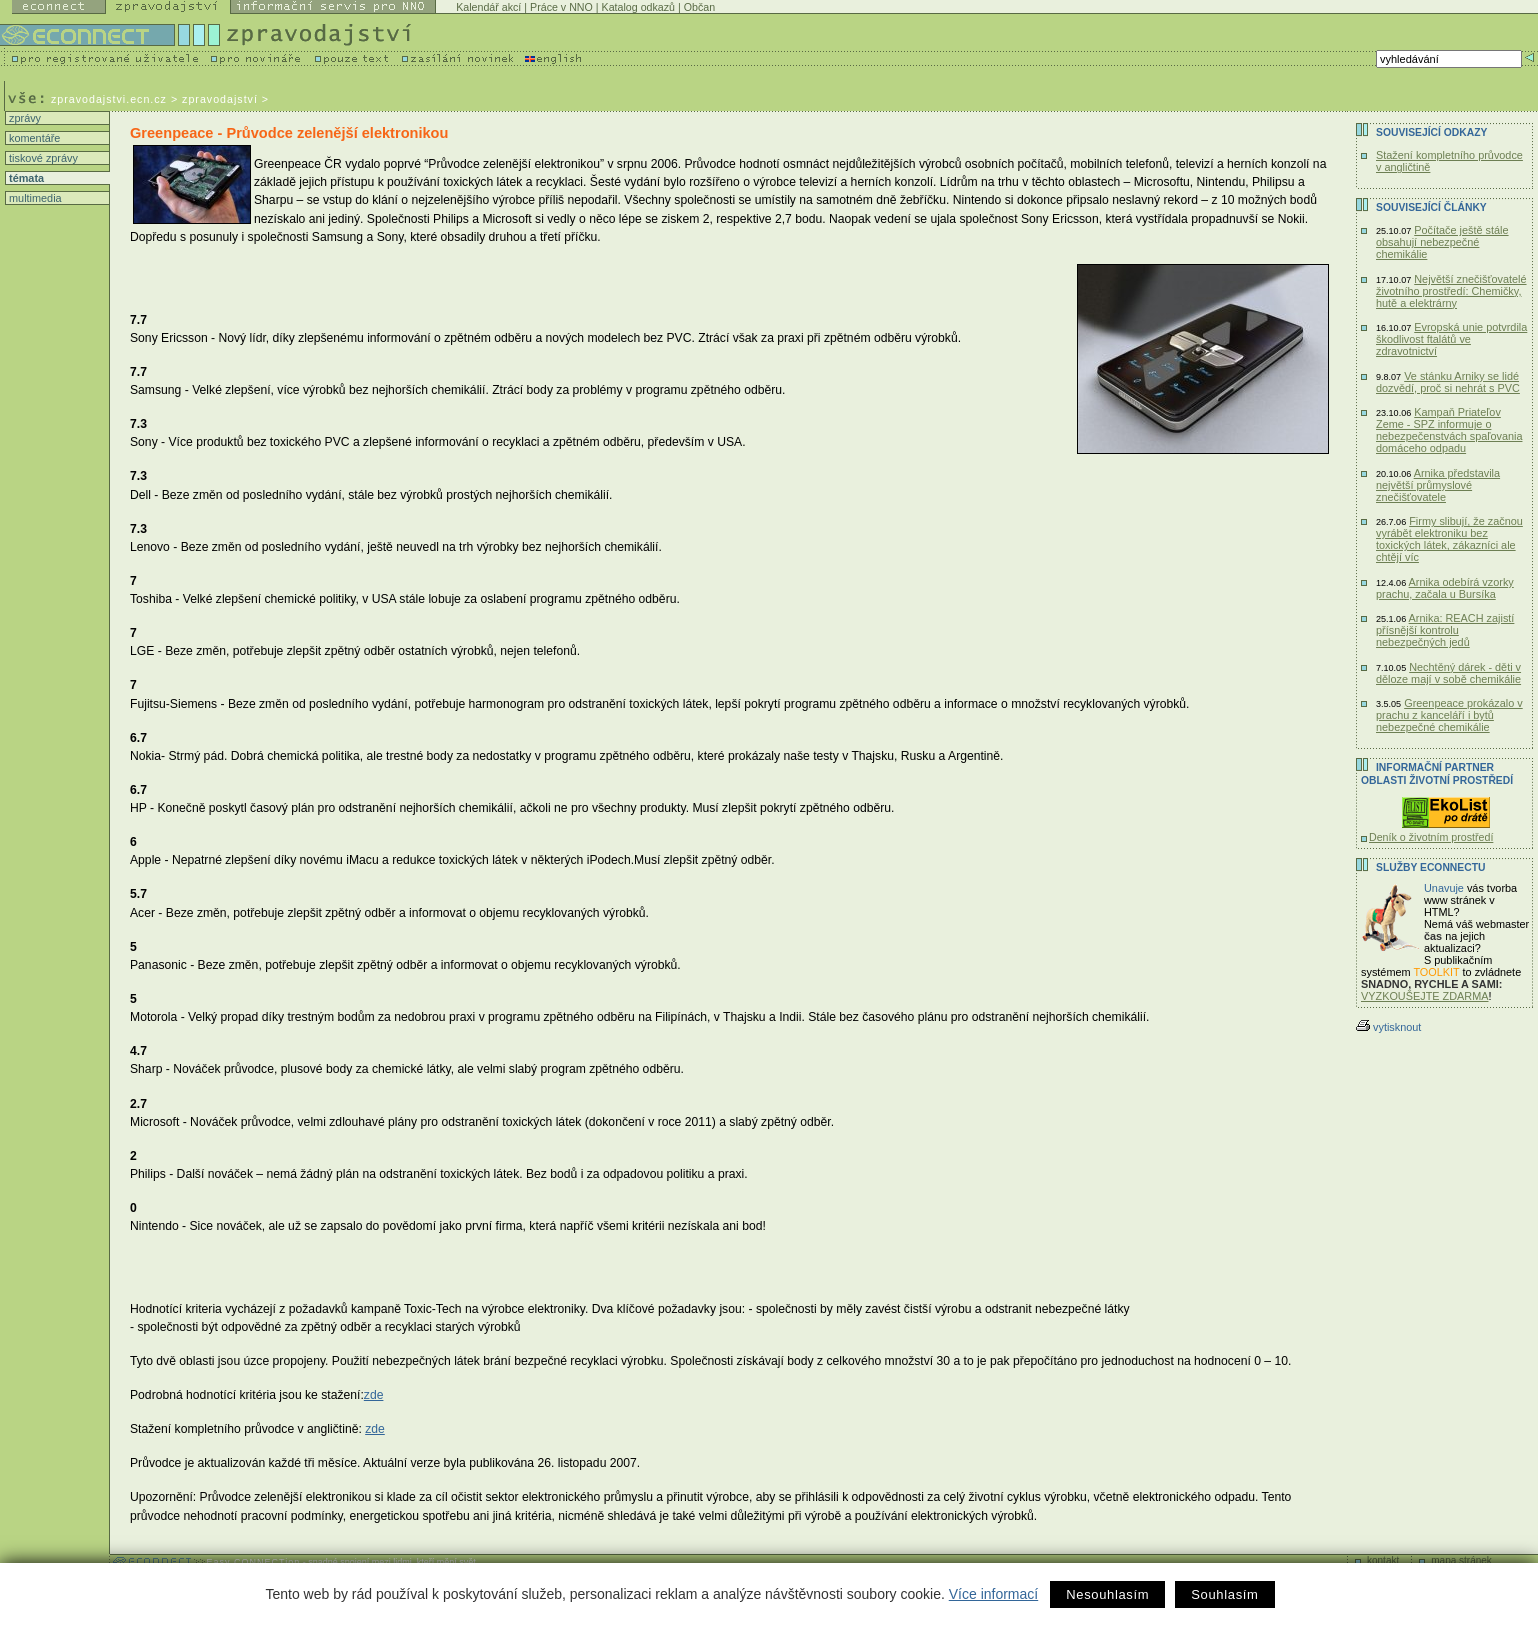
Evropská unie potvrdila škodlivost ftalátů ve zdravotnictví (1451, 339)
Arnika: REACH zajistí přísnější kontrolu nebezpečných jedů (1445, 630)
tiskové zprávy (42, 158)
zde (374, 1395)
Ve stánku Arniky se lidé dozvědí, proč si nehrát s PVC (1448, 382)
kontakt (1383, 1560)
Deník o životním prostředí (1431, 837)
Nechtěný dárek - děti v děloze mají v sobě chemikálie (1448, 673)
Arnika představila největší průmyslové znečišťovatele (1438, 485)
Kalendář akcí (488, 7)
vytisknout (1388, 1027)
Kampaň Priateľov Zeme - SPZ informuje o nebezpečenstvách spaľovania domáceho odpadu (1449, 430)
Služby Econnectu (1430, 867)
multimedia (34, 198)
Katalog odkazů (638, 7)
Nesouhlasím (1107, 1594)
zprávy (23, 118)
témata (25, 178)
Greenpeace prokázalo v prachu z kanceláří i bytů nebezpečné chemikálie (1449, 715)
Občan (699, 7)
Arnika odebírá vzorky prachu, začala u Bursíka (1445, 588)
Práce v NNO (561, 7)
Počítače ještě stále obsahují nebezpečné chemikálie (1442, 242)
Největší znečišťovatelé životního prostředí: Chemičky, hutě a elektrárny (1451, 291)
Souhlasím (1224, 1594)
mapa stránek (1461, 1560)
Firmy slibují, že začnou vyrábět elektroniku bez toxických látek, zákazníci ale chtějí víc (1449, 539)
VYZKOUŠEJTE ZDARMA (1425, 996)
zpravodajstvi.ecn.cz (109, 99)
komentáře (33, 138)
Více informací (993, 1594)
